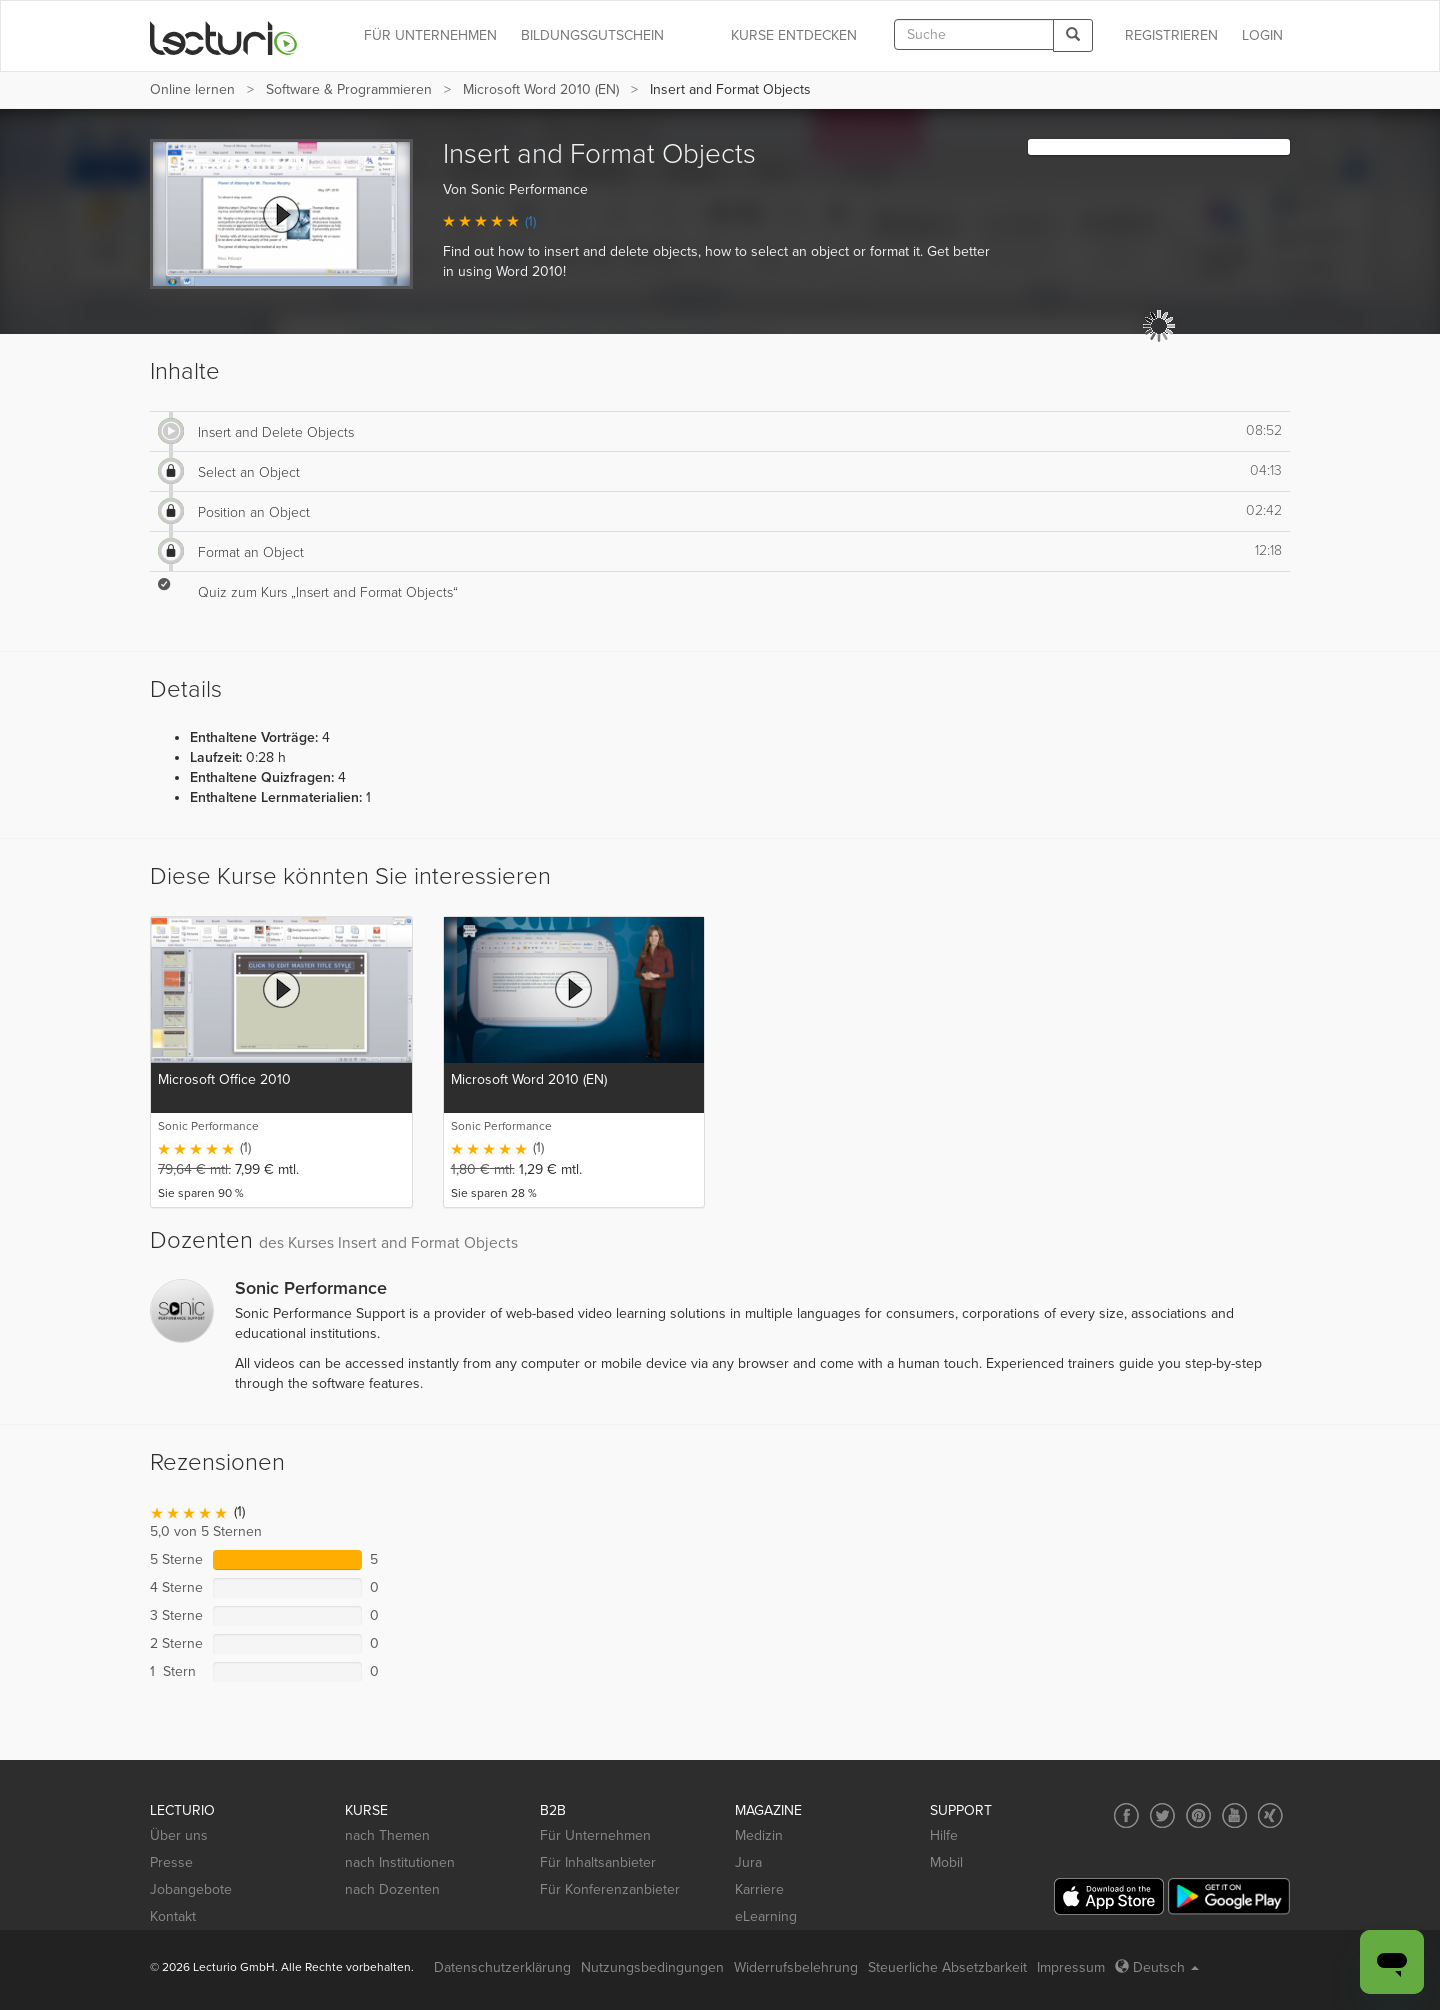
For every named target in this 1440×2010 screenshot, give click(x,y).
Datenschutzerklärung (502, 1967)
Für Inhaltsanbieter (598, 1862)
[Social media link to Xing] (1270, 1815)
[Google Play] (1229, 1896)
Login (1262, 35)
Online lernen (192, 89)
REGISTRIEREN (1171, 35)
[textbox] (974, 34)
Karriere (759, 1889)
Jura (748, 1862)
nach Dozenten (392, 1889)
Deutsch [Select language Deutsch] (1157, 1967)
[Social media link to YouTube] (1234, 1815)
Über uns (179, 1835)
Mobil (946, 1862)
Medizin (759, 1835)
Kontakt (173, 1916)
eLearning (766, 1916)
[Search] (1073, 35)
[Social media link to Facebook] (1126, 1815)
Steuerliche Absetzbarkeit (947, 1967)
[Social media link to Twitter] (1162, 1815)
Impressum (1071, 1967)
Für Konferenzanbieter (610, 1889)
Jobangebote (191, 1889)
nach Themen (387, 1835)
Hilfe (944, 1835)
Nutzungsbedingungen (652, 1967)
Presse (171, 1862)
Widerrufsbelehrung (796, 1967)
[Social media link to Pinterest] (1198, 1815)
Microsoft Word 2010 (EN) (541, 89)
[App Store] (1109, 1896)
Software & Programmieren (349, 89)
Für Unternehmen (595, 1835)
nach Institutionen (400, 1862)
